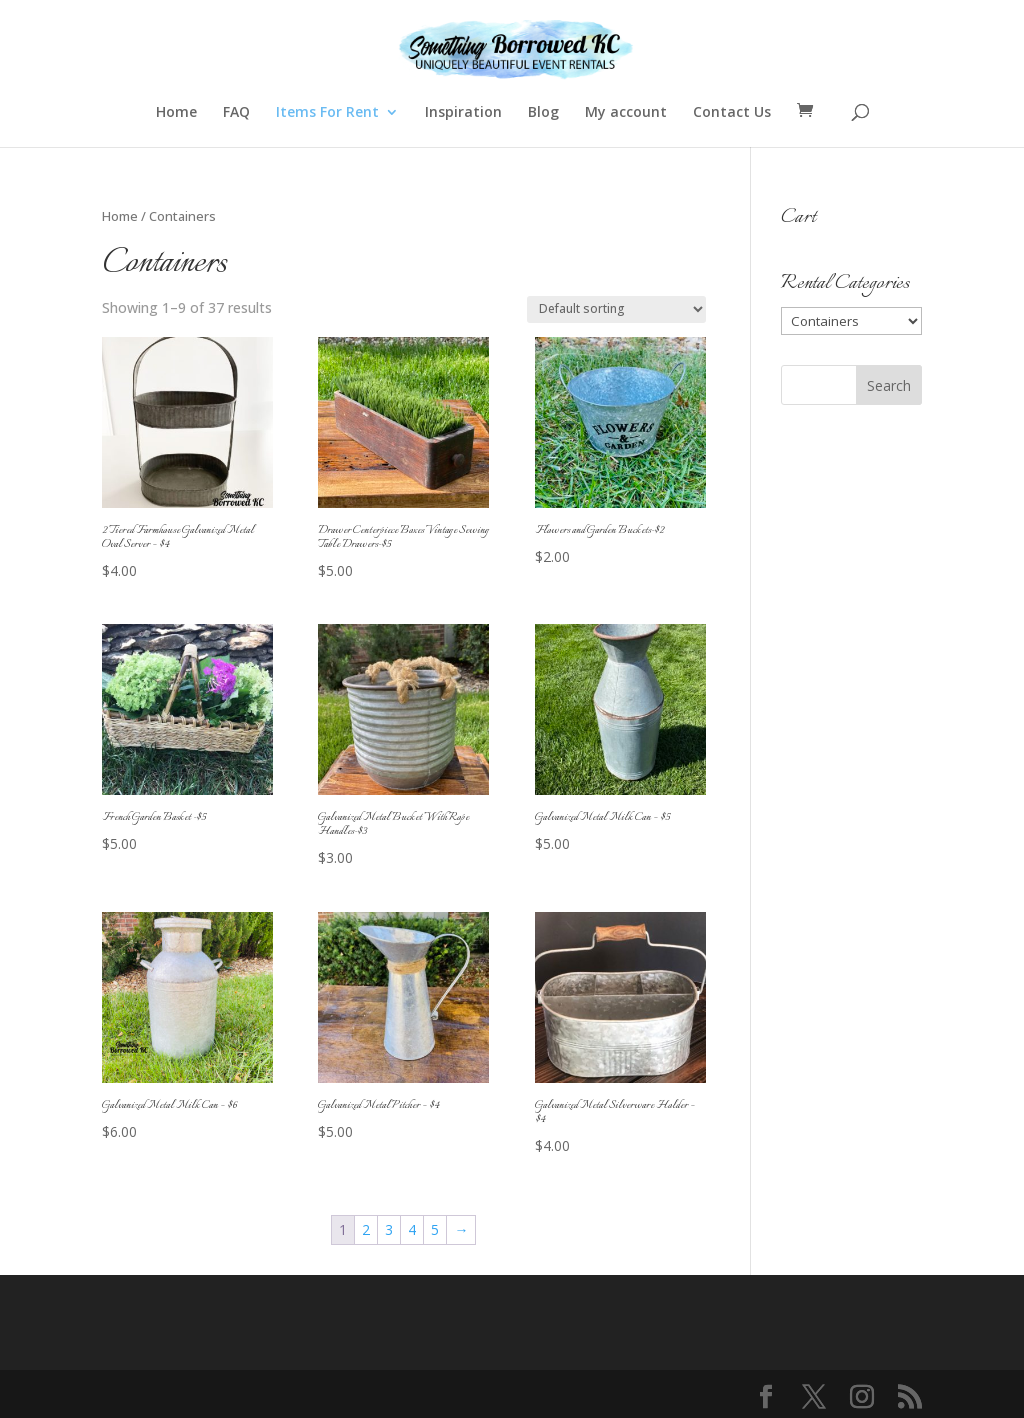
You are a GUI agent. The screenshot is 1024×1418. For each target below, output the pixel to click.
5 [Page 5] (435, 1229)
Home (176, 113)
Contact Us (732, 113)
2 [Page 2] (366, 1229)
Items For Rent (327, 113)
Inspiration (463, 113)
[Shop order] (616, 309)
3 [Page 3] (389, 1229)
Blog (543, 113)
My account (626, 113)
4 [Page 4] (412, 1229)
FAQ (236, 113)
